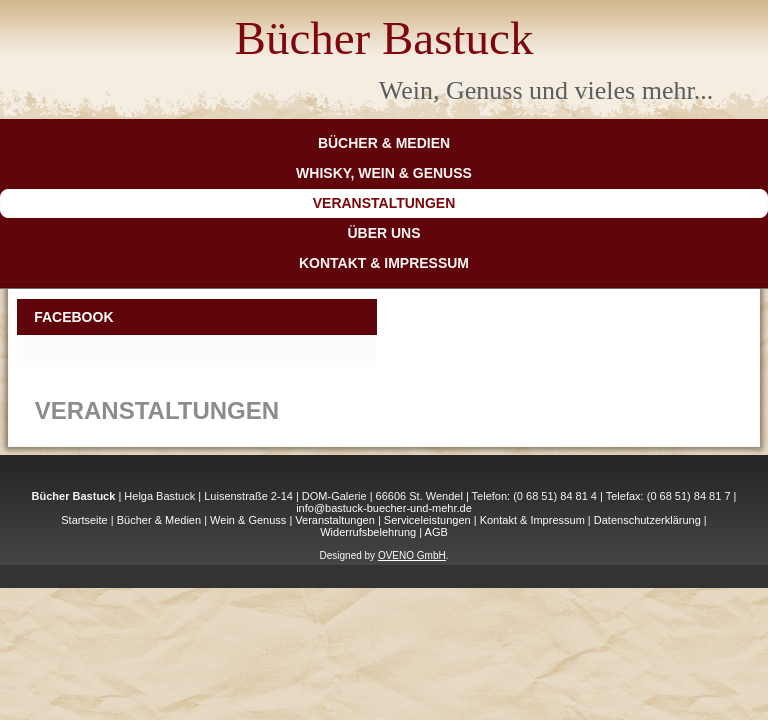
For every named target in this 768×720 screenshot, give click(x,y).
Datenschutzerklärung (647, 520)
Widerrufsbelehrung (368, 532)
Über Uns (383, 233)
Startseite (84, 520)
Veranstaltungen (384, 203)
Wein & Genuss (248, 520)
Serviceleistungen (427, 520)
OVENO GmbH (412, 555)
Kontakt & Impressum (384, 263)
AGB (436, 532)
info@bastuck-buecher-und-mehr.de (384, 508)
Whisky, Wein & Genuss (384, 173)
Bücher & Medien (384, 143)
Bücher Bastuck (384, 38)
